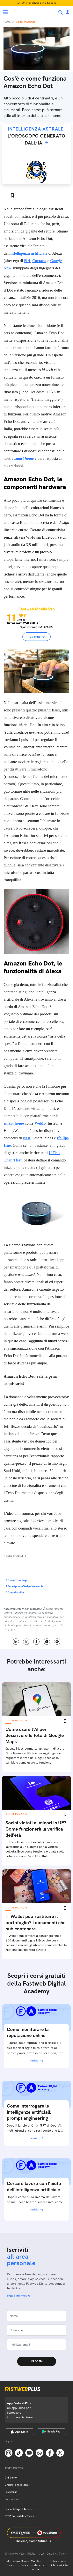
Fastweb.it (11, 2492)
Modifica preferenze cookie (37, 2565)
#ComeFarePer (15, 1592)
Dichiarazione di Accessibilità (59, 2563)
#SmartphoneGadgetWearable (24, 1586)
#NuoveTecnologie (17, 1580)
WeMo (40, 1123)
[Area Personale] (67, 12)
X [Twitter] (26, 1641)
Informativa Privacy (13, 2563)
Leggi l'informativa (18, 2295)
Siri (27, 261)
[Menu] (5, 12)
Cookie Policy (25, 2563)
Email (57, 1641)
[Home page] (29, 12)
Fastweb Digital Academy (20, 2509)
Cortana (39, 261)
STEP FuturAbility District (20, 2516)
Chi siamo (11, 2477)
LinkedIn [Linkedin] (16, 1641)
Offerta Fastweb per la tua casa (39, 2)
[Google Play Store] (51, 2431)
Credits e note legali (17, 2484)
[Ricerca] (60, 12)
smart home (14, 1123)
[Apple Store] (19, 2431)
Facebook (36, 1641)
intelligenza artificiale (29, 253)
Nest (27, 1138)
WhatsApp (47, 1641)
